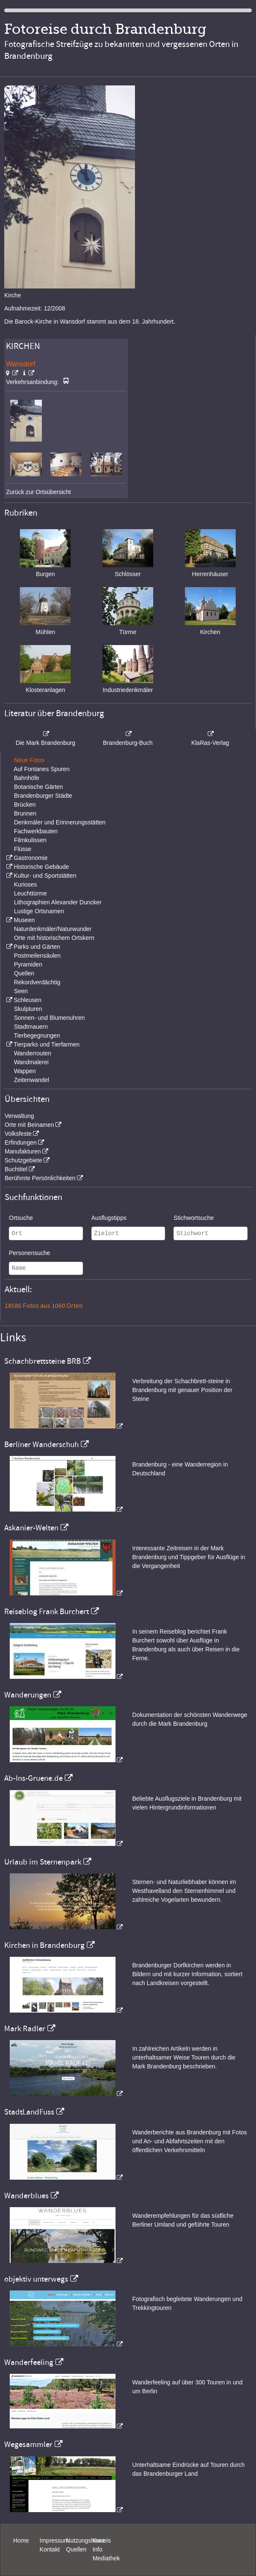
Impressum (54, 2540)
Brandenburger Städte (43, 795)
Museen (24, 920)
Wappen (25, 1071)
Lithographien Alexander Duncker (58, 902)
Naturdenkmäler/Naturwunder (53, 928)
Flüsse (22, 849)
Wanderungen (27, 1695)
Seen (21, 991)
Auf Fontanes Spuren (41, 769)
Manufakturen (23, 1151)
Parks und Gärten (37, 946)
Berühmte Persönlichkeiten (40, 1178)
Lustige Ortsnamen (39, 911)
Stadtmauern (31, 1026)
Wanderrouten (32, 1053)
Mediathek (106, 2558)
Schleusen (27, 1000)
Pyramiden (28, 964)
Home (21, 2540)
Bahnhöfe (26, 777)
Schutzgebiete (23, 1160)
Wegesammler (28, 2444)
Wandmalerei (31, 1062)
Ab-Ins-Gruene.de (33, 1778)
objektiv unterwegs (36, 2279)
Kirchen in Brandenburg (44, 1945)
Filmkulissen (30, 840)
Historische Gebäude (41, 866)
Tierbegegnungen (37, 1035)
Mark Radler (24, 2029)
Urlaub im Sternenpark (42, 1862)
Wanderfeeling (28, 2362)
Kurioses (25, 884)
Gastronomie (30, 857)
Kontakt (50, 2549)
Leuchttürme (30, 893)
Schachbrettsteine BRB (42, 1361)
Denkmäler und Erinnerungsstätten (59, 822)
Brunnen (25, 813)
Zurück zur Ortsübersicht (38, 492)
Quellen (24, 973)
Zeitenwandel (31, 1080)
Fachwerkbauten (36, 831)
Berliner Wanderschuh (41, 1444)
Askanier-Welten (31, 1528)
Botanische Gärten (38, 786)
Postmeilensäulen (37, 955)
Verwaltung (19, 1115)
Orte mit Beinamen (29, 1124)
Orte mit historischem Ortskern (54, 937)
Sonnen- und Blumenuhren (49, 1017)
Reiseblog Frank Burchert (46, 1612)
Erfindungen (21, 1142)
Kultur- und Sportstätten (45, 875)
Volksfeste (18, 1133)
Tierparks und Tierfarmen (47, 1044)
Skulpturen (28, 1008)
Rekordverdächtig (37, 982)
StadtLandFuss (29, 2112)
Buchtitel (16, 1169)
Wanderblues (26, 2196)
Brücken (25, 804)
